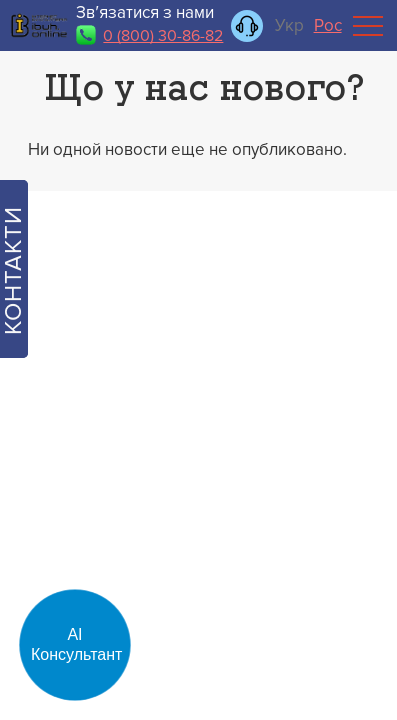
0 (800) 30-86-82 (163, 36)
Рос (328, 25)
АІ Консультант (76, 644)
